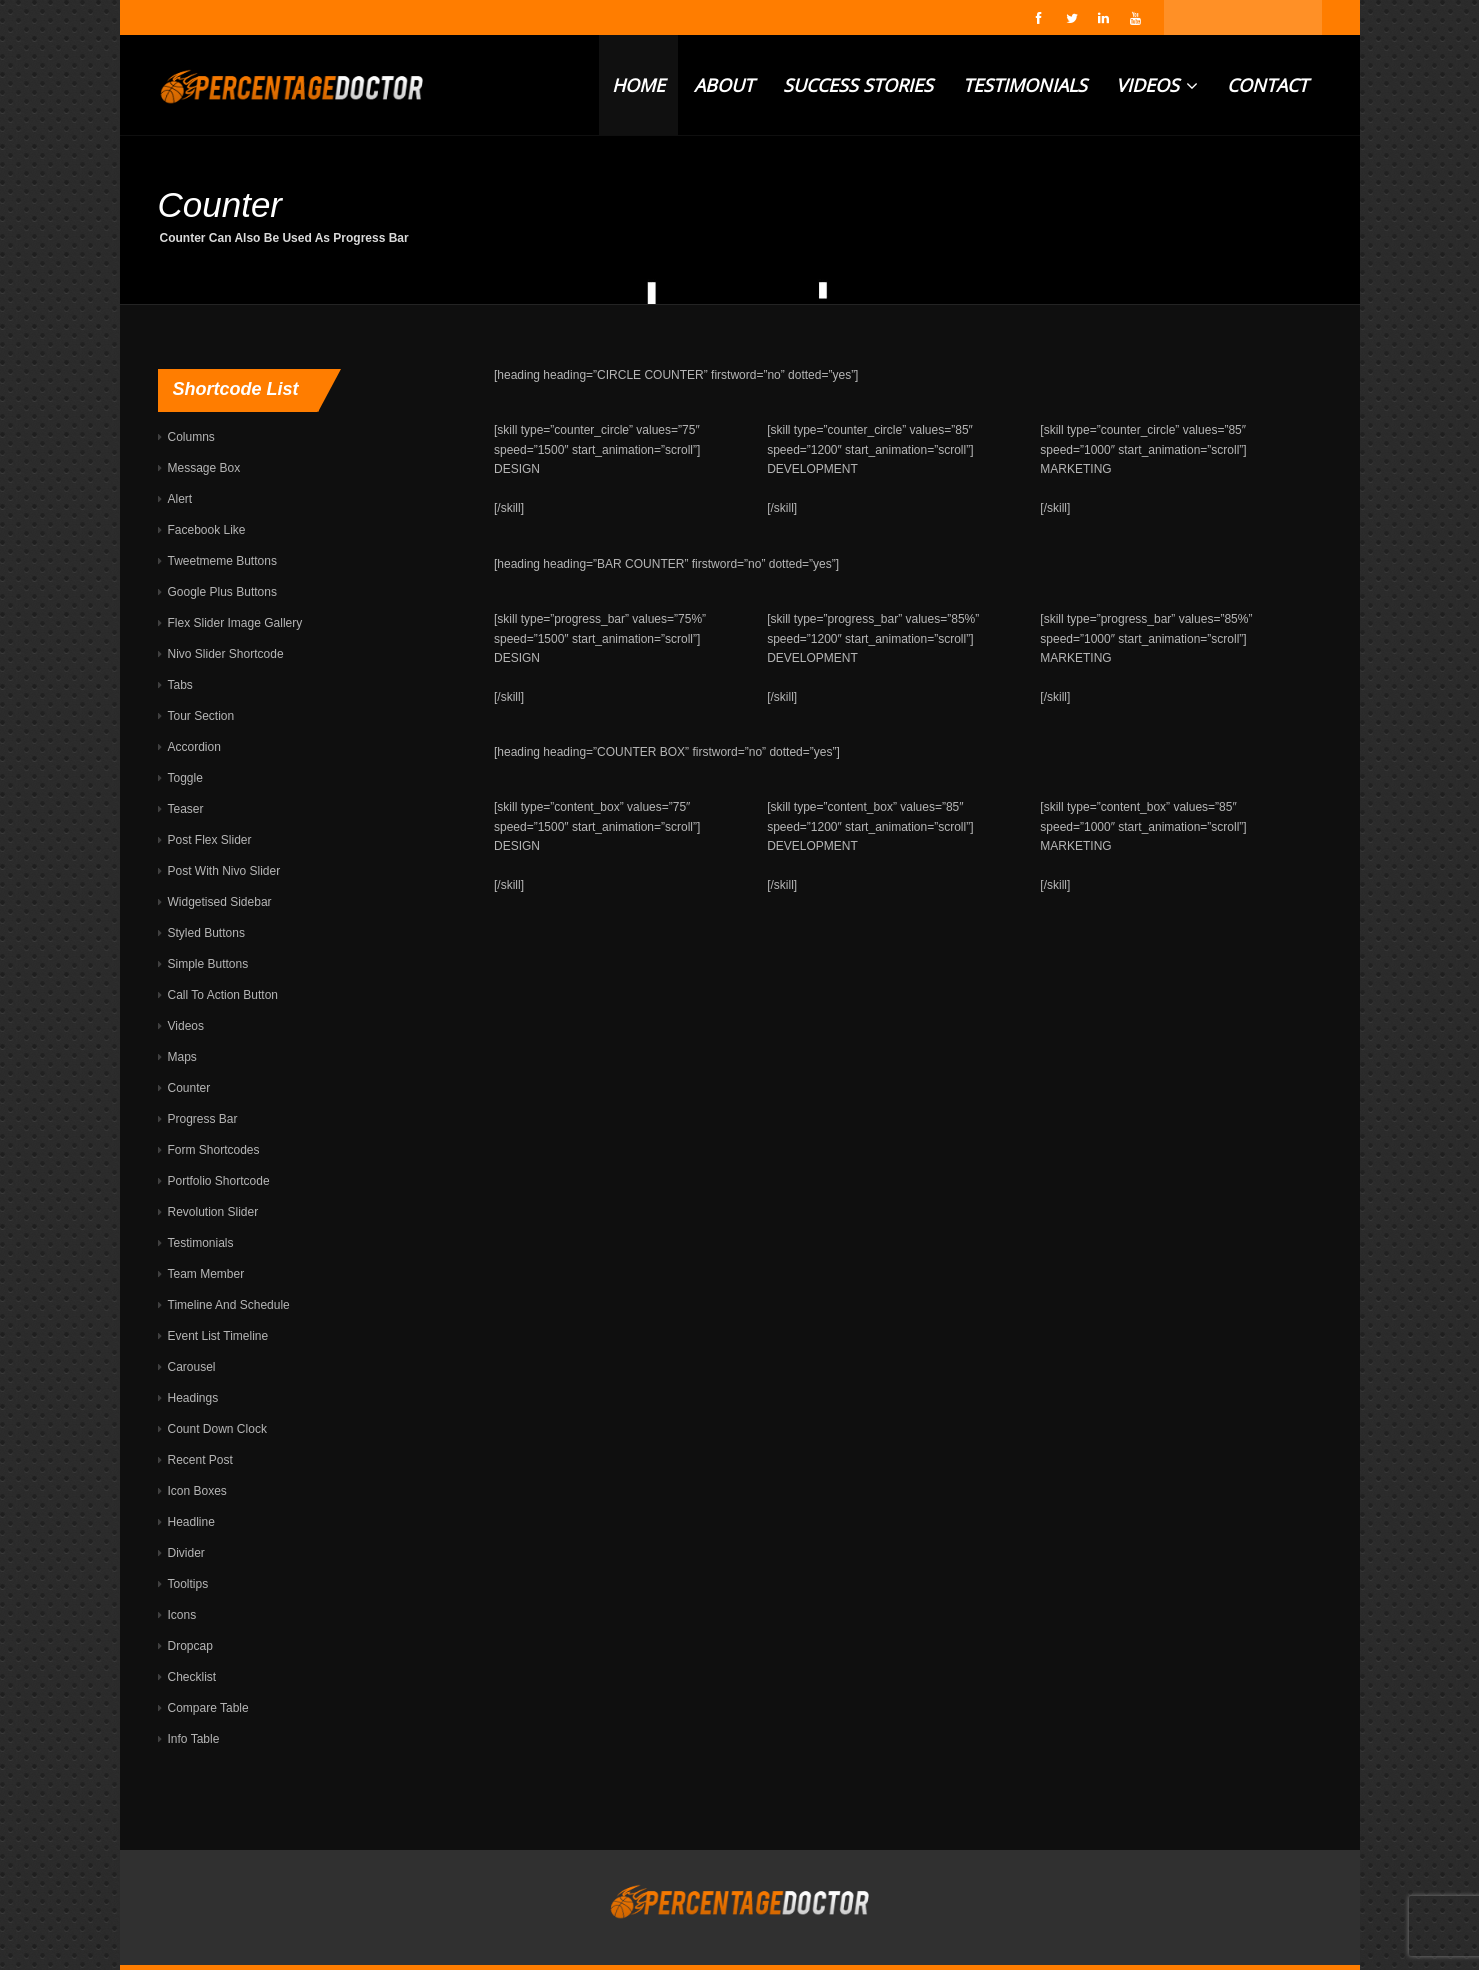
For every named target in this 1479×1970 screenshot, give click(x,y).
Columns (191, 437)
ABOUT (724, 85)
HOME (638, 85)
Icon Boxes (197, 1491)
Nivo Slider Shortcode (226, 654)
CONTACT (1267, 85)
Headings (193, 1398)
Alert (180, 499)
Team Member (206, 1274)
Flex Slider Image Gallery (235, 623)
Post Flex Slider (210, 840)
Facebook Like (207, 530)
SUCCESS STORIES (858, 85)
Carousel (192, 1367)
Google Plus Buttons (222, 592)
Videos (186, 1026)
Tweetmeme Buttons (222, 561)
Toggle (185, 778)
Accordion (194, 747)
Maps (182, 1057)
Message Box (204, 468)
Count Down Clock (217, 1429)
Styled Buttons (206, 933)
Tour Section (201, 716)
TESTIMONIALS (1025, 85)
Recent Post (200, 1460)
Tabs (180, 685)
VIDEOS (1157, 85)
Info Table (194, 1739)
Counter (189, 1088)
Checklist (192, 1677)
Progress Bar (203, 1119)
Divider (186, 1553)
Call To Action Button (223, 995)
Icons (182, 1615)
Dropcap (190, 1646)
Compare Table (208, 1708)
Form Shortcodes (214, 1150)
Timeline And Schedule (229, 1305)
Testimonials (201, 1243)
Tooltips (188, 1584)
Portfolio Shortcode (219, 1181)
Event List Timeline (218, 1336)
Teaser (186, 809)
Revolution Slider (213, 1212)
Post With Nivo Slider (224, 871)
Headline (191, 1522)
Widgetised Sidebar (220, 902)
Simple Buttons (208, 964)
